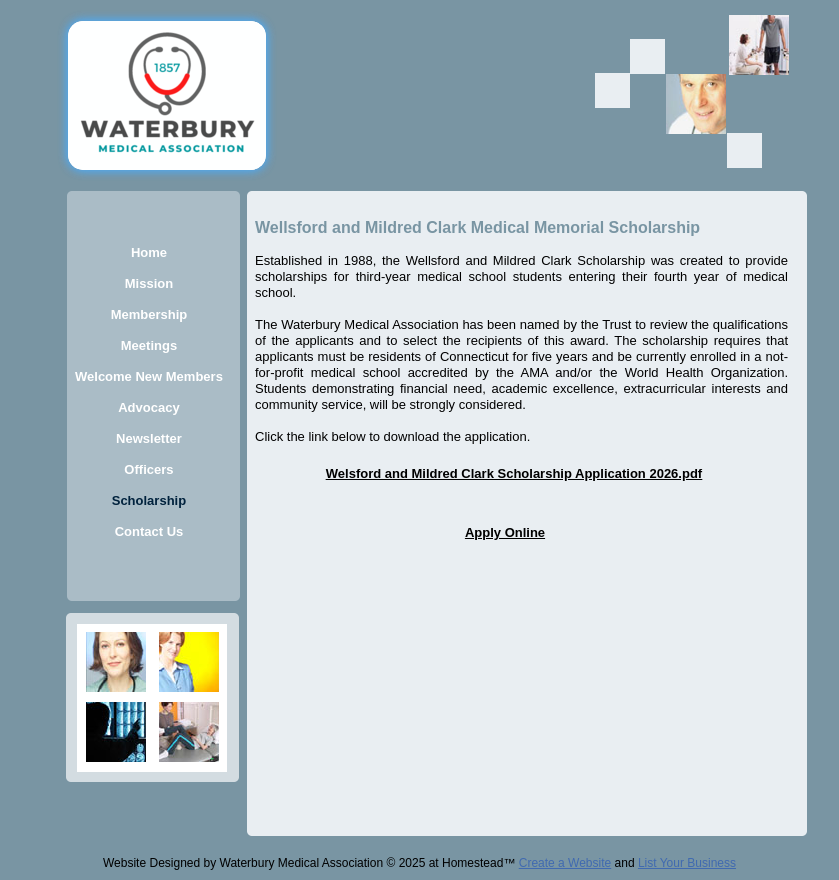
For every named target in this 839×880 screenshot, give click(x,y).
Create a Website (565, 863)
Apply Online (505, 532)
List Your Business (687, 863)
